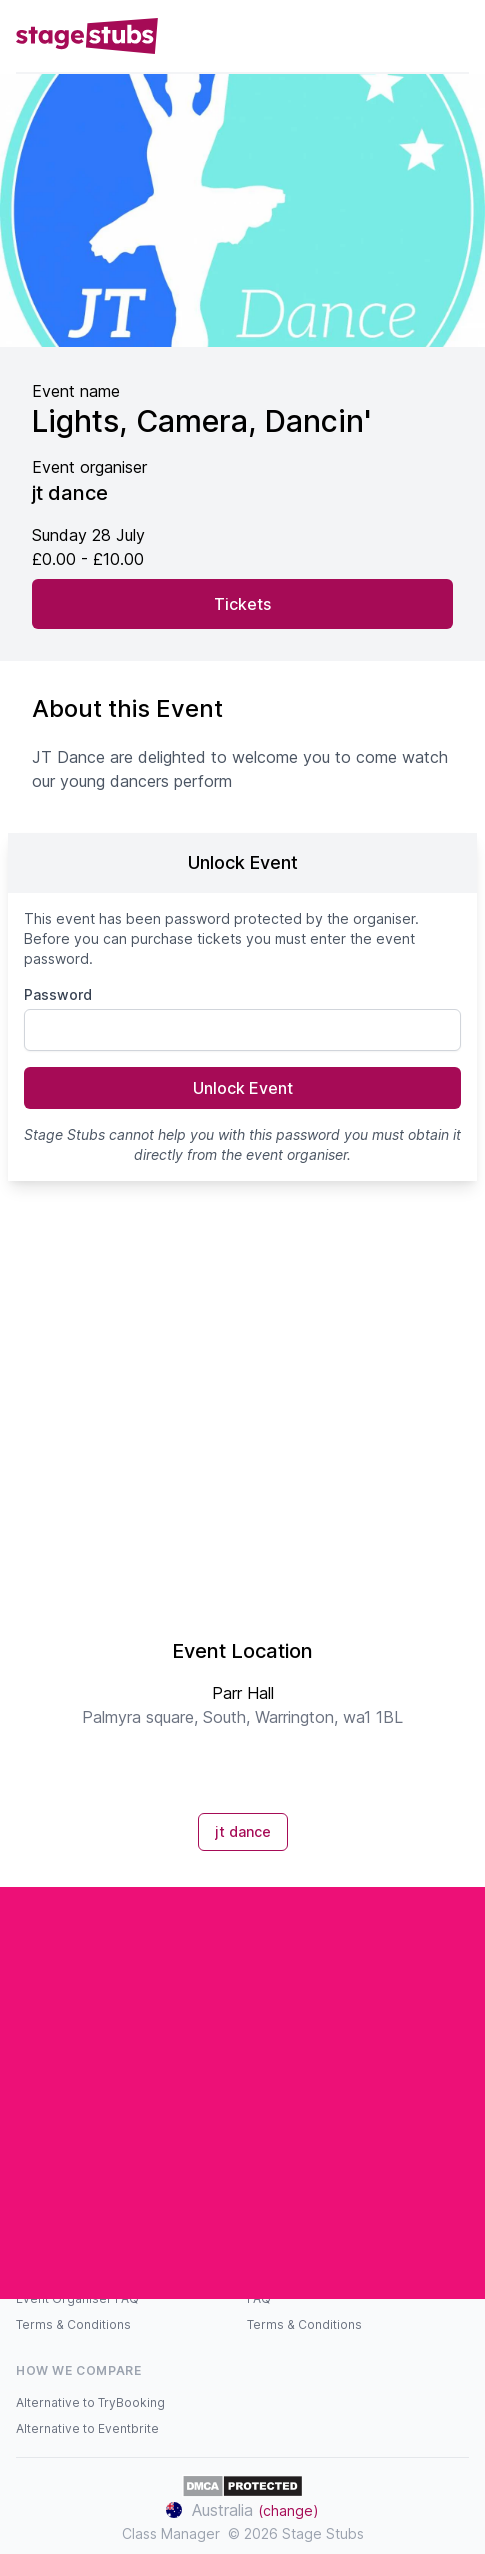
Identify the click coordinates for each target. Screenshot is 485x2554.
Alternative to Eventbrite (87, 2428)
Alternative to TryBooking (90, 2402)
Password (58, 994)
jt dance (243, 1831)
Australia (242, 2510)
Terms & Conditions (73, 2324)
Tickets (242, 604)
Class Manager (171, 2533)
